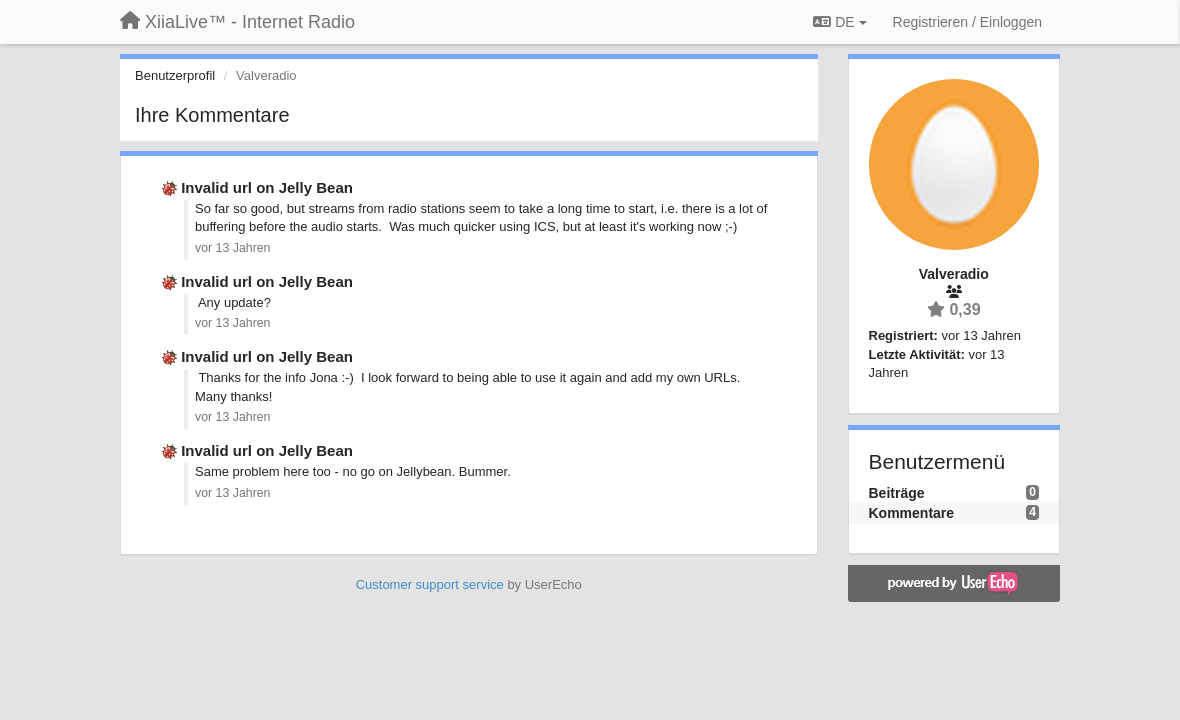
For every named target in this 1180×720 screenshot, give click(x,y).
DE (839, 22)
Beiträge (897, 493)
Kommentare (912, 513)
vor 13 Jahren (232, 248)
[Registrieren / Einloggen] (967, 22)
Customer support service (430, 584)
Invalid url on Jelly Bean (267, 187)
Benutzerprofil (175, 75)
